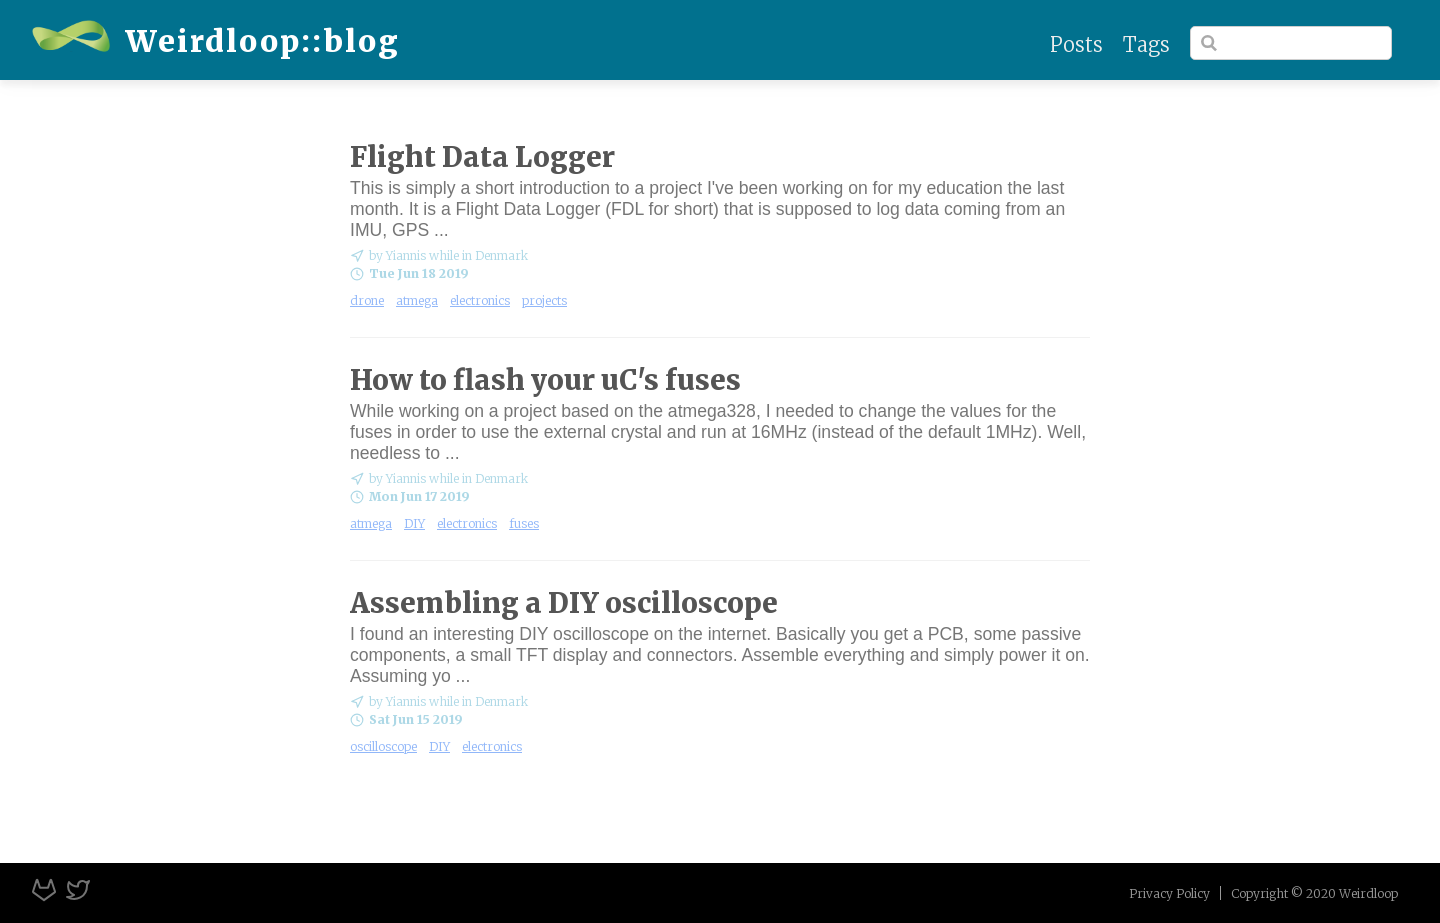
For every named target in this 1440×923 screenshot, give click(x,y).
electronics (480, 300)
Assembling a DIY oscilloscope (564, 603)
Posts (1076, 44)
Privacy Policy (1169, 893)
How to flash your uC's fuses (545, 380)
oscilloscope (383, 746)
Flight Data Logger (482, 157)
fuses (524, 523)
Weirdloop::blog (216, 41)
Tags (1146, 44)
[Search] (1291, 43)
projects (544, 300)
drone (367, 300)
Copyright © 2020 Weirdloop (1314, 893)
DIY (414, 523)
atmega (417, 300)
